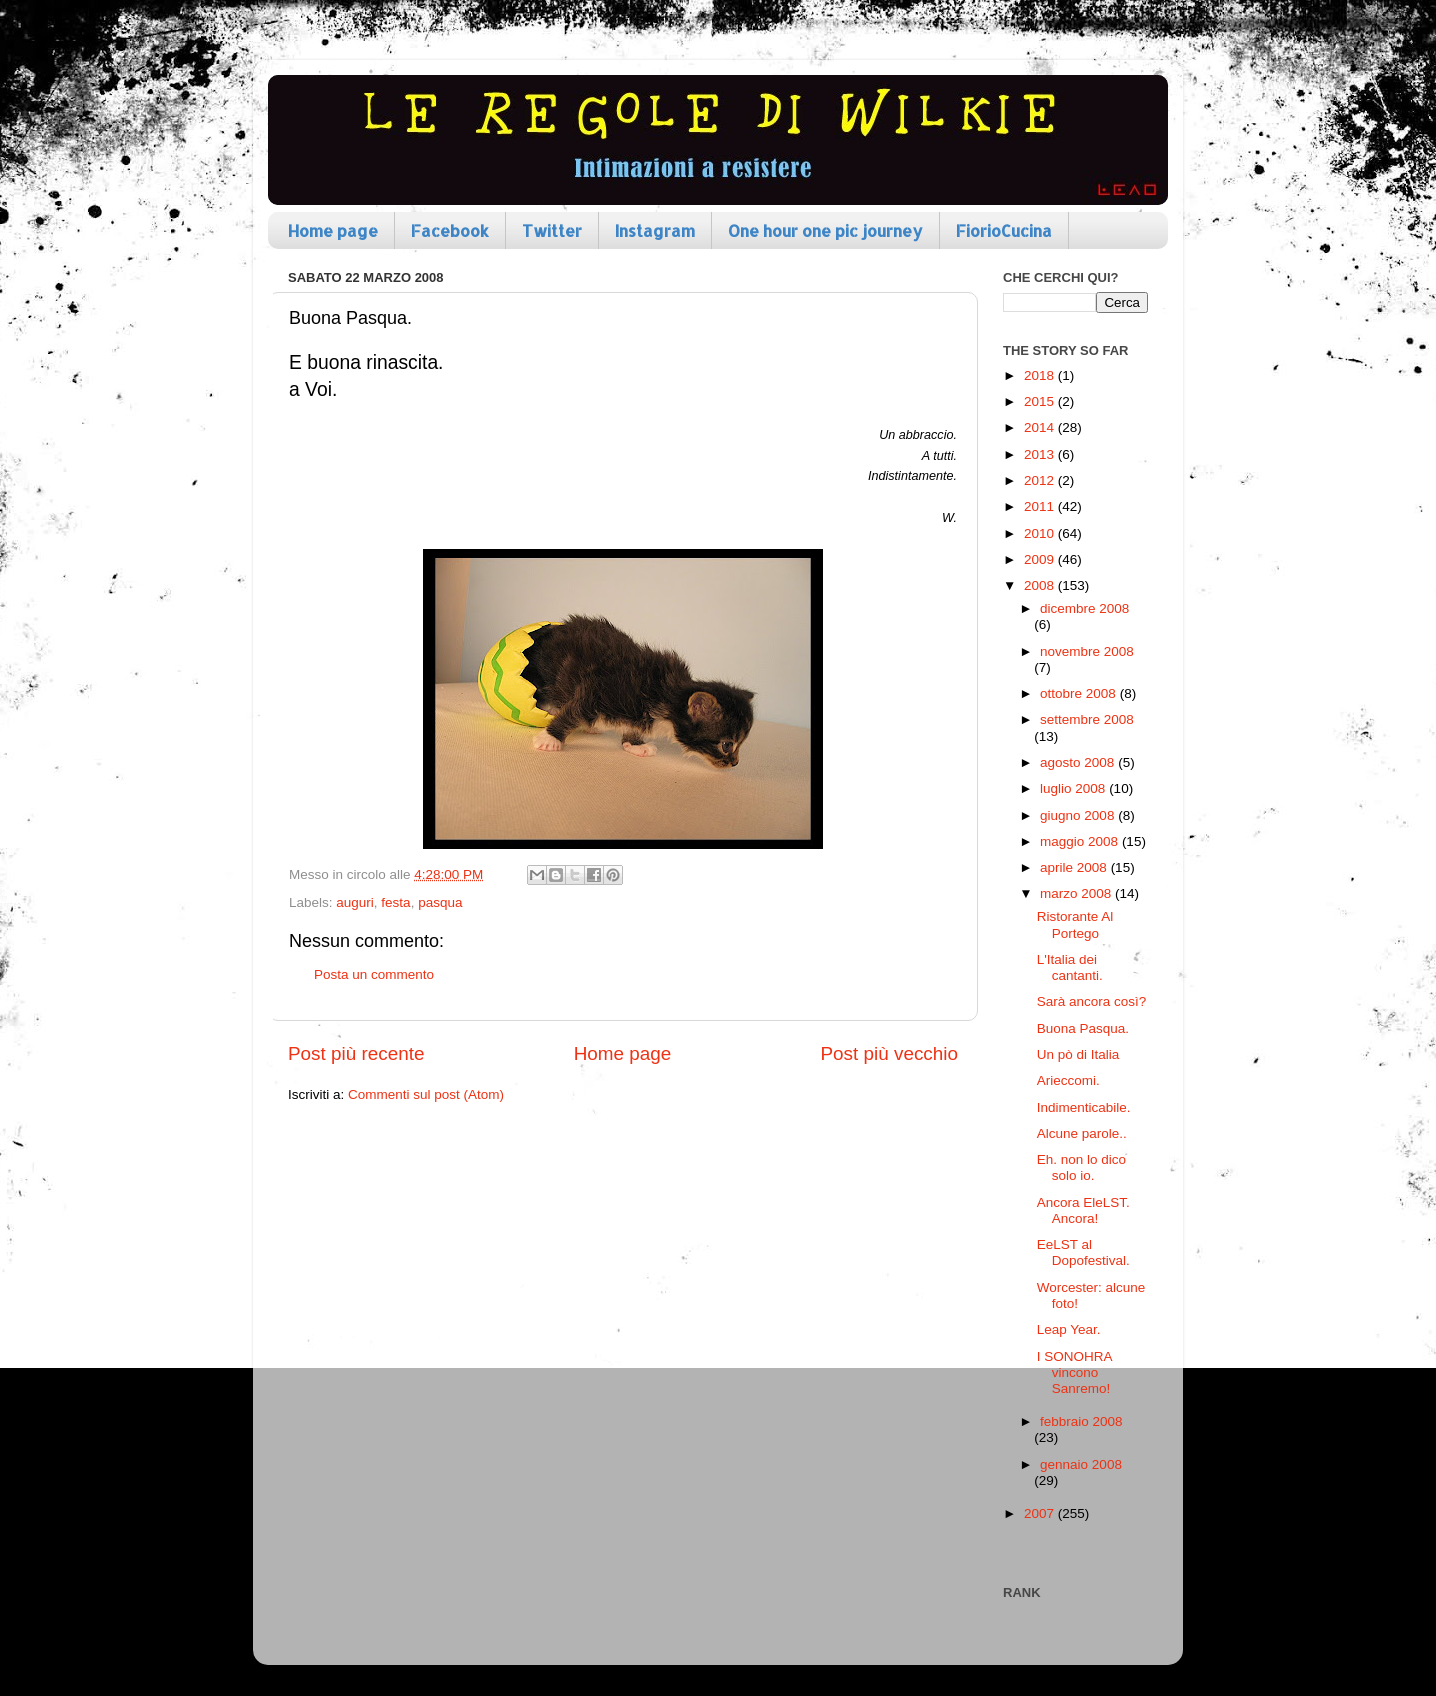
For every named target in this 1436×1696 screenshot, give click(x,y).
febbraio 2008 (1081, 1421)
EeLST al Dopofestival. (1083, 1252)
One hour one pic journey (825, 230)
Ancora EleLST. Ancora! (1083, 1210)
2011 (1041, 506)
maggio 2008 (1081, 841)
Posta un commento (374, 974)
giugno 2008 (1079, 815)
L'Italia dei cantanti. (1070, 967)
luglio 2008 (1074, 788)
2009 (1041, 559)
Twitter (552, 230)
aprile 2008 (1075, 867)
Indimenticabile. (1084, 1107)
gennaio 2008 (1081, 1464)
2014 (1041, 427)
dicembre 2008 (1084, 608)
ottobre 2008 (1080, 693)
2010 (1041, 533)
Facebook (450, 230)
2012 (1041, 480)
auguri (355, 902)
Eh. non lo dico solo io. (1081, 1167)
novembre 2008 (1087, 651)
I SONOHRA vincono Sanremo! (1074, 1372)
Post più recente (356, 1053)
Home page (333, 230)
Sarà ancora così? (1092, 1001)
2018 (1041, 375)
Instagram (655, 230)
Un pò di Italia (1078, 1054)
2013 (1041, 454)
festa (395, 902)
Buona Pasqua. (1083, 1028)
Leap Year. (1069, 1329)
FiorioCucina (1004, 230)
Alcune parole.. (1082, 1133)
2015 (1041, 401)
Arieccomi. (1068, 1080)
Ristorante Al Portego (1075, 924)
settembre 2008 (1087, 719)
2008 (1041, 585)
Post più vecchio (889, 1053)
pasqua (440, 902)
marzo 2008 (1077, 893)
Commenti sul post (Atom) (426, 1094)
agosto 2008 (1079, 762)
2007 (1041, 1513)
